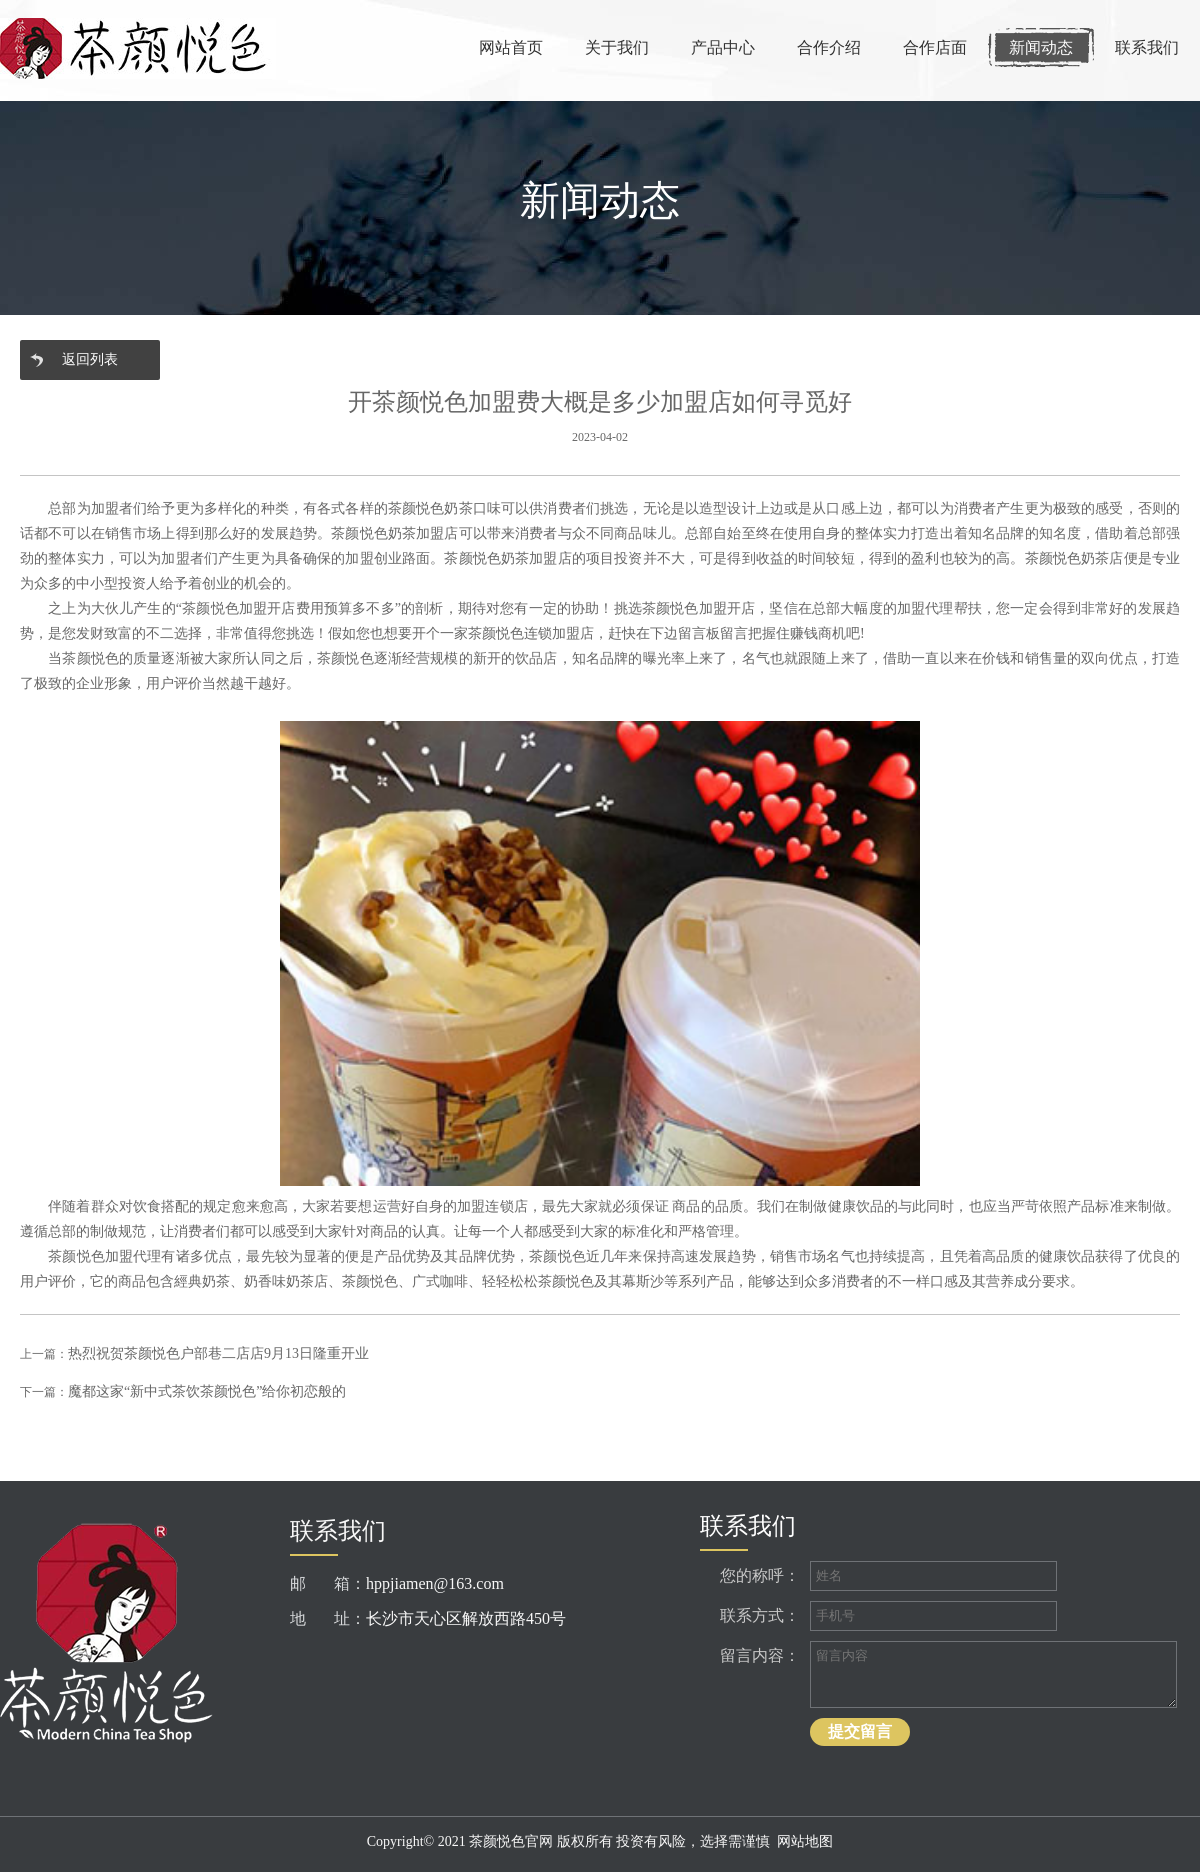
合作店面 (935, 47)
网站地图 (805, 1841)
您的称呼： (760, 1575)
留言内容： (760, 1655)
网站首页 (511, 47)
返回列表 (90, 359)
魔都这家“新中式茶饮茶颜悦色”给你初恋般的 (207, 1391)
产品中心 (723, 47)
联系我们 (1147, 47)
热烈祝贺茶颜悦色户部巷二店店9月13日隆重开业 (218, 1353)
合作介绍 (829, 47)
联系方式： (760, 1615)
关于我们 (617, 47)
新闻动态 (1041, 47)
